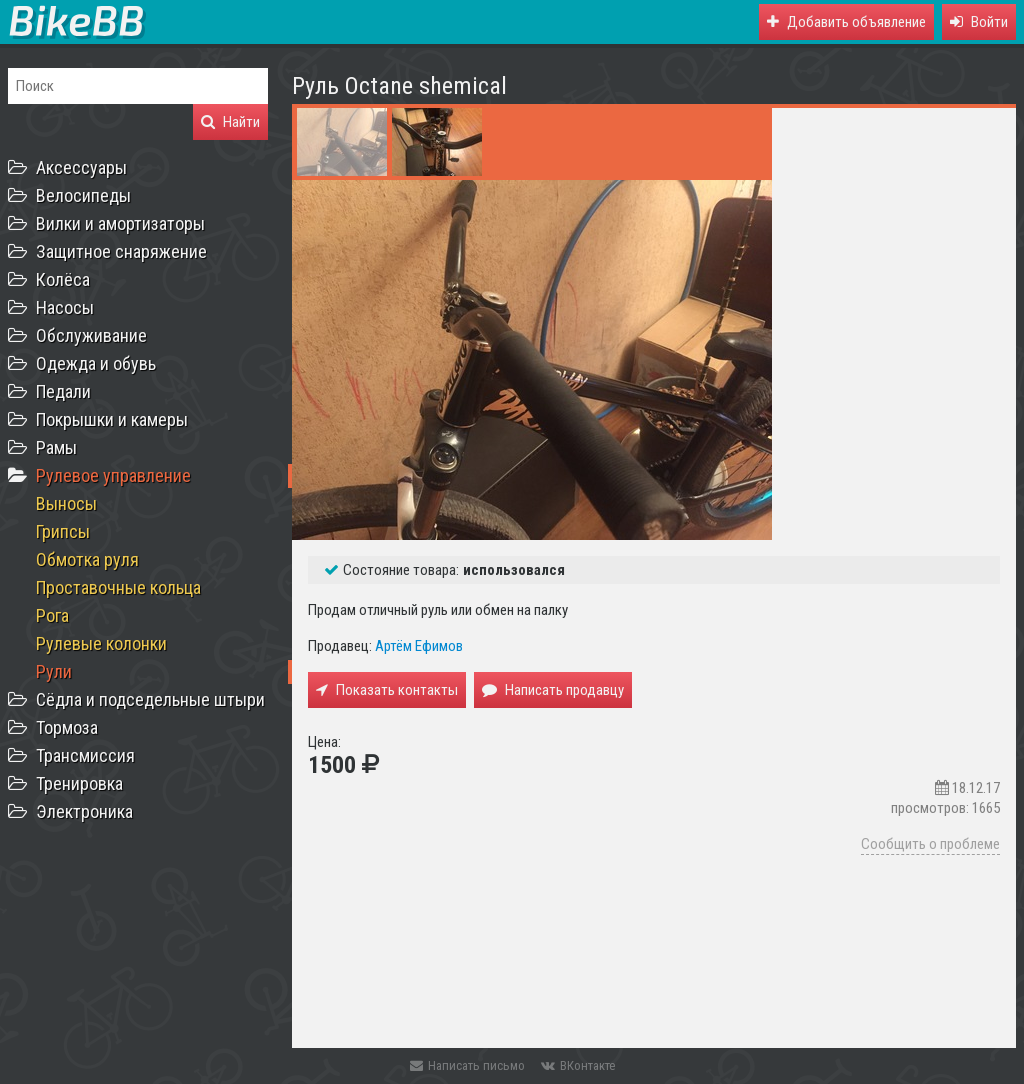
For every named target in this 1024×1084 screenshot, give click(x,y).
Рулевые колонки (101, 643)
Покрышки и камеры (112, 419)
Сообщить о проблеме (930, 844)
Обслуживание (91, 335)
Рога (52, 615)
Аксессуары (81, 167)
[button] (979, 22)
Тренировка (79, 783)
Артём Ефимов (419, 646)
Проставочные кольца (118, 587)
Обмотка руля (87, 559)
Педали (63, 391)
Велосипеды (83, 195)
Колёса (63, 279)
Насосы (65, 307)
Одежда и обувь (96, 363)
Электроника (84, 811)
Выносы (66, 503)
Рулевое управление (113, 475)
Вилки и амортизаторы (120, 223)
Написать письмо (467, 1065)
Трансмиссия (85, 755)
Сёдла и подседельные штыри (150, 699)
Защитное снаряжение (121, 251)
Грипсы (63, 531)
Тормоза (67, 727)
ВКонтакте (578, 1065)
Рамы (56, 447)
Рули (54, 671)
